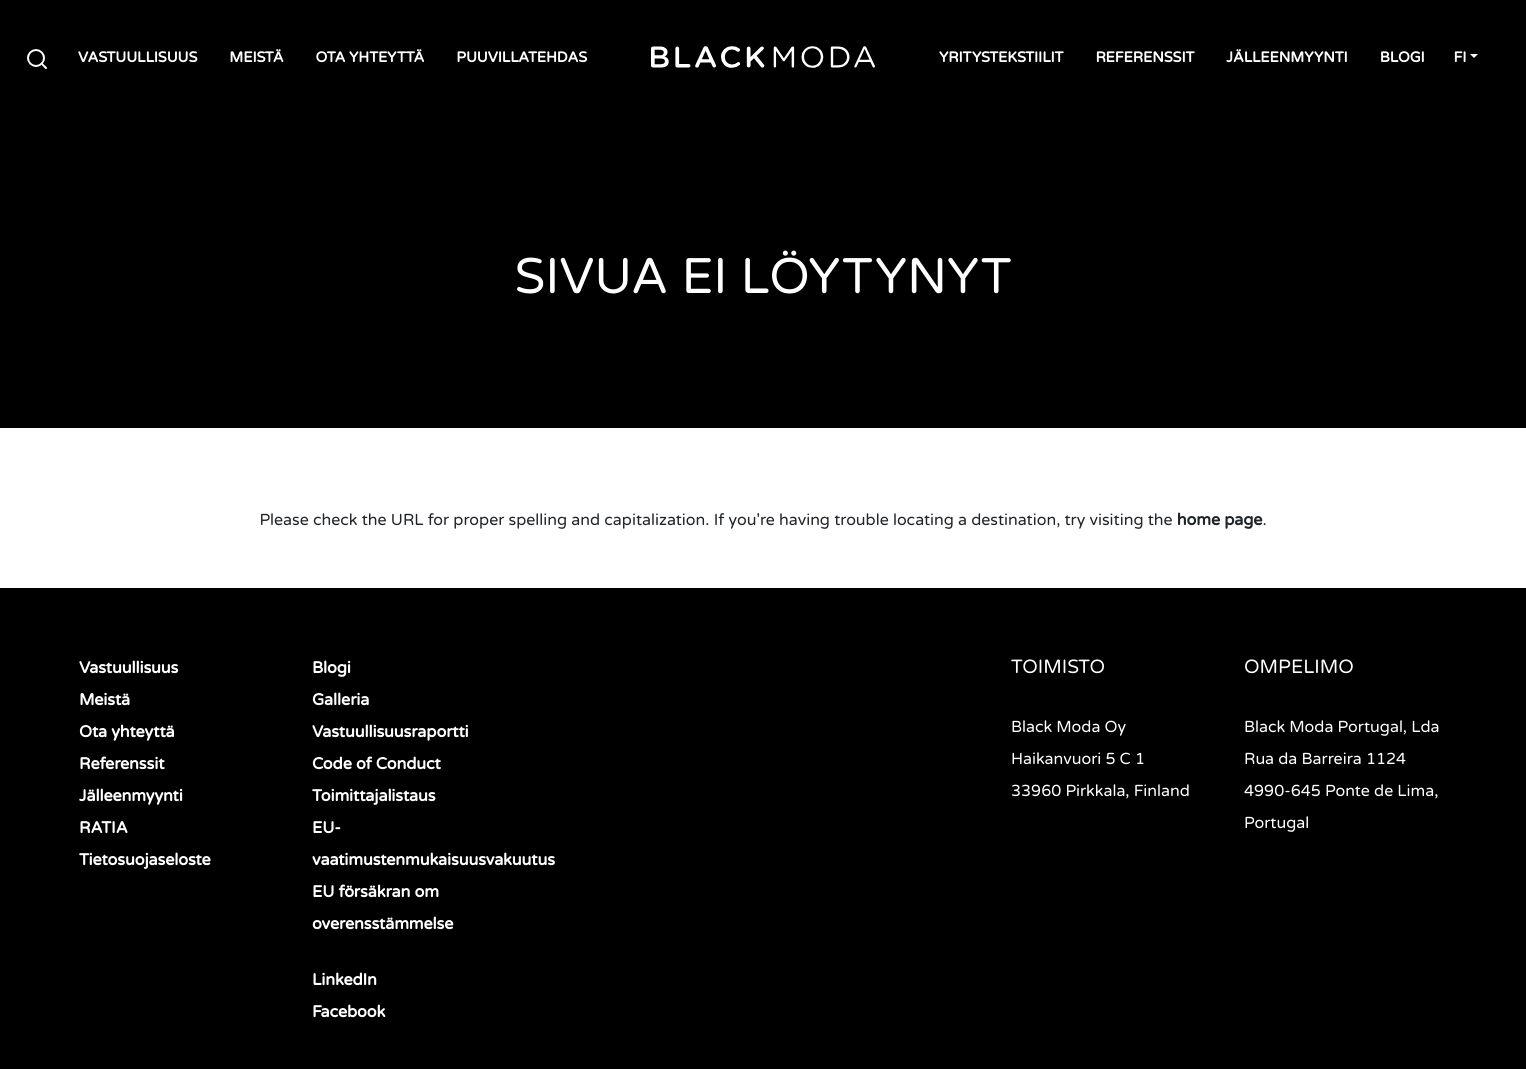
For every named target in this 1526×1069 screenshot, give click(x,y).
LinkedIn (344, 980)
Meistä (256, 58)
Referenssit (1144, 58)
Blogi (1402, 58)
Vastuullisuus (137, 58)
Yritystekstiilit (1001, 58)
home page (1220, 520)
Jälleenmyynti (1286, 58)
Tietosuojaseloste (145, 860)
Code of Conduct (376, 764)
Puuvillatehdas (521, 58)
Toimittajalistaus (373, 796)
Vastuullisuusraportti (390, 732)
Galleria (340, 700)
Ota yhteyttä (369, 58)
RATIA (103, 828)
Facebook (348, 1012)
